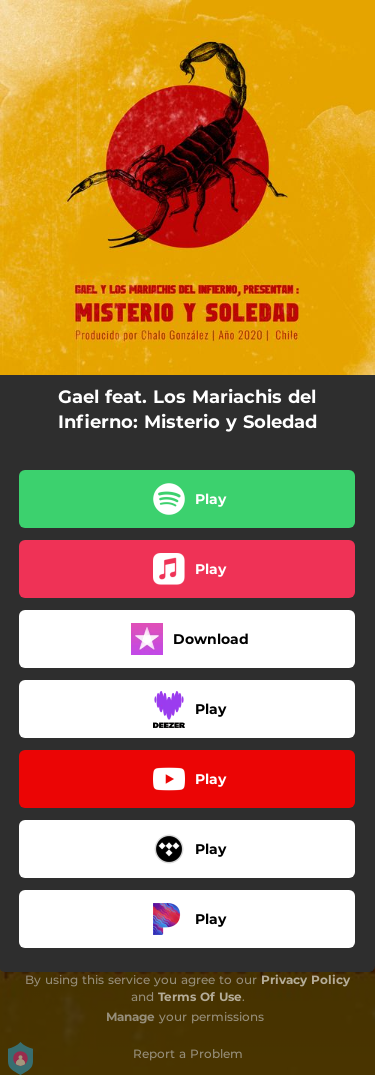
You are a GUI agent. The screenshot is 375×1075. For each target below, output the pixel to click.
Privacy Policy (305, 979)
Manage (130, 1016)
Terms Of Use (200, 996)
